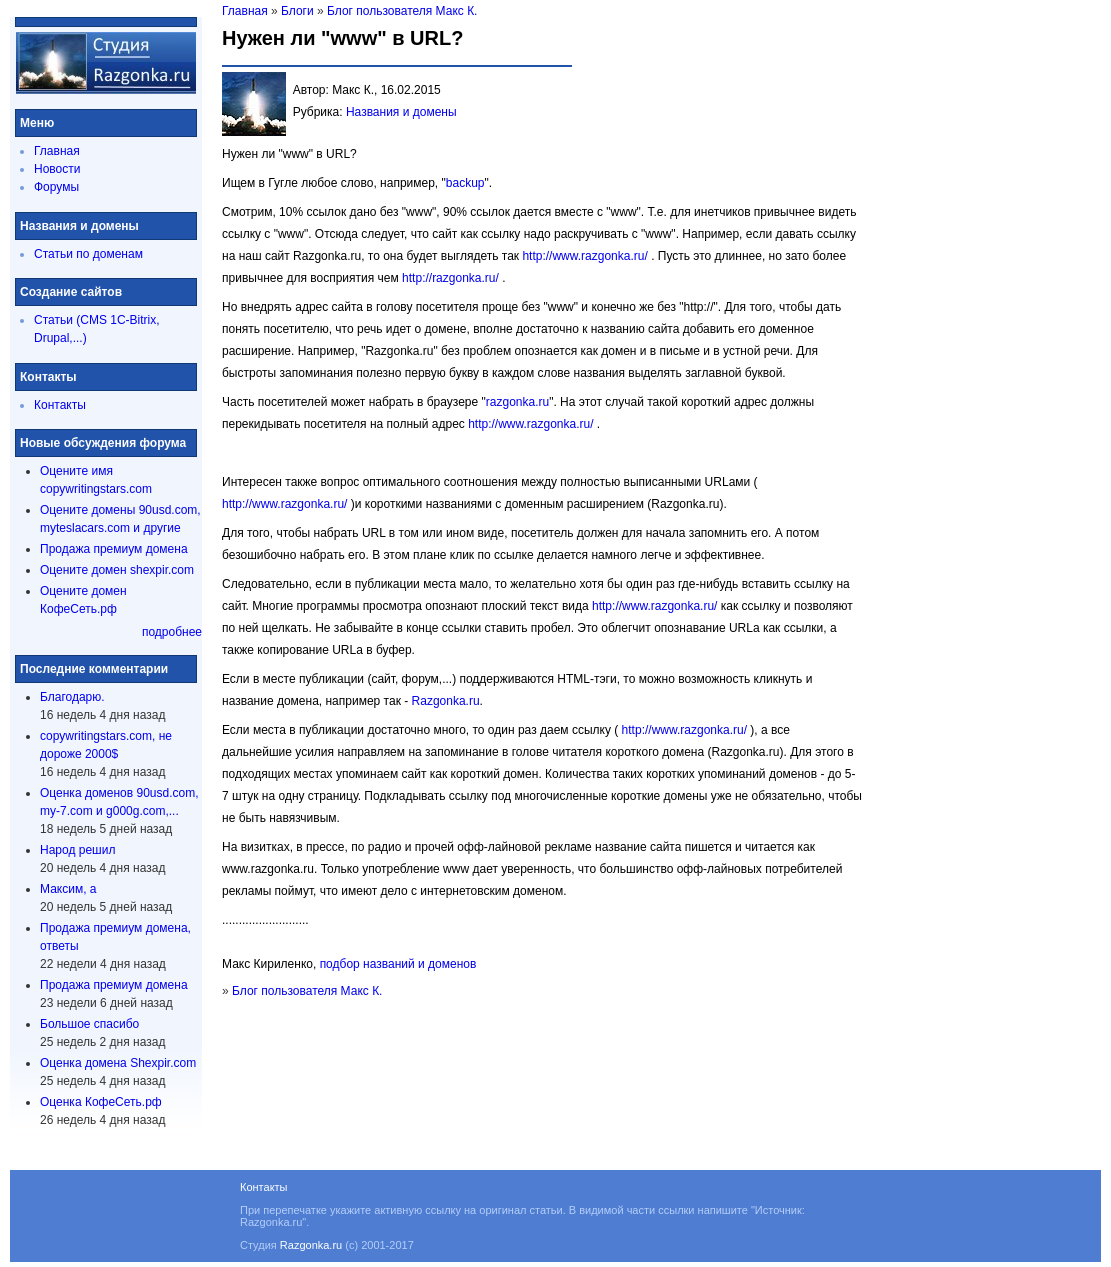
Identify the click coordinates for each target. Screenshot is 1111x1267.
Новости (57, 169)
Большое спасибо (89, 1024)
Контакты (60, 405)
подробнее (172, 632)
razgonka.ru (517, 402)
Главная (57, 151)
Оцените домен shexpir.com (117, 570)
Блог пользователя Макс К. (402, 11)
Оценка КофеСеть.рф (101, 1102)
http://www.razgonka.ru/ (584, 256)
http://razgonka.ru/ (450, 278)
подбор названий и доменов (398, 964)
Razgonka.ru (446, 701)
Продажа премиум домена (114, 549)
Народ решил (77, 850)
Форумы (56, 187)
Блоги (297, 11)
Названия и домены (401, 112)
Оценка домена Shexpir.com (118, 1063)
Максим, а (68, 889)
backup (465, 183)
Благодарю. (72, 697)
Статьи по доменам (88, 254)
